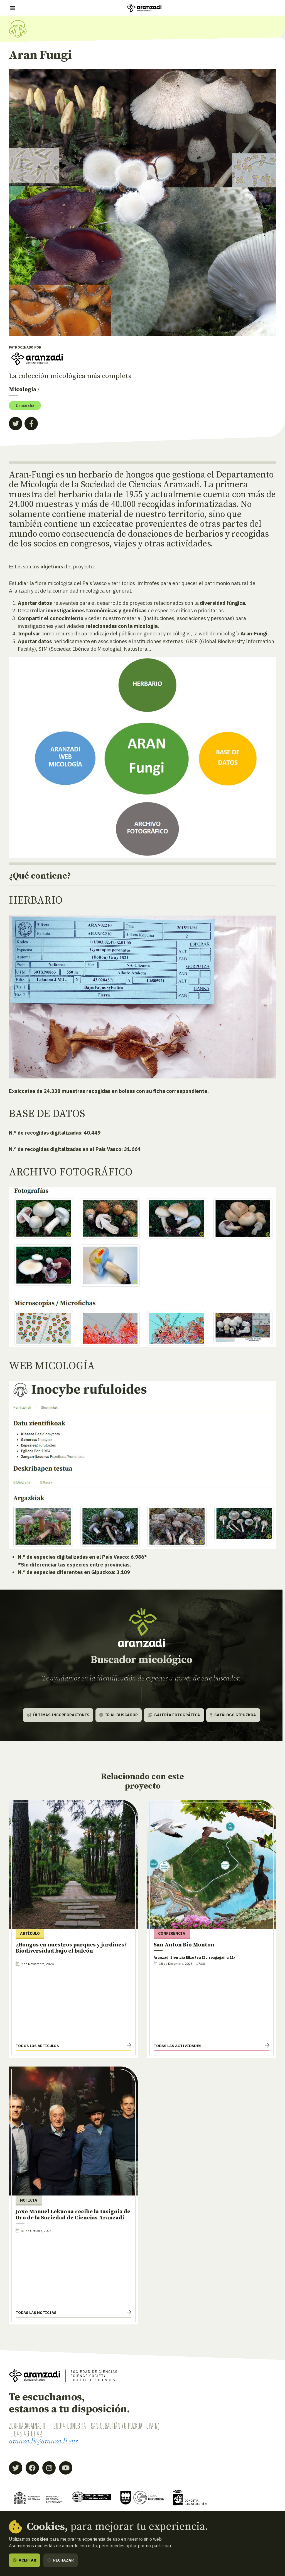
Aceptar (24, 2560)
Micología (22, 389)
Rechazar (60, 2560)
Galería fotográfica (174, 1714)
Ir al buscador (118, 1714)
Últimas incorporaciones (58, 1714)
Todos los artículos (37, 2045)
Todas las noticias (36, 2312)
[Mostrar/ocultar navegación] (13, 8)
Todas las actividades (178, 2045)
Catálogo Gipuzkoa (233, 1714)
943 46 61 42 (28, 2433)
